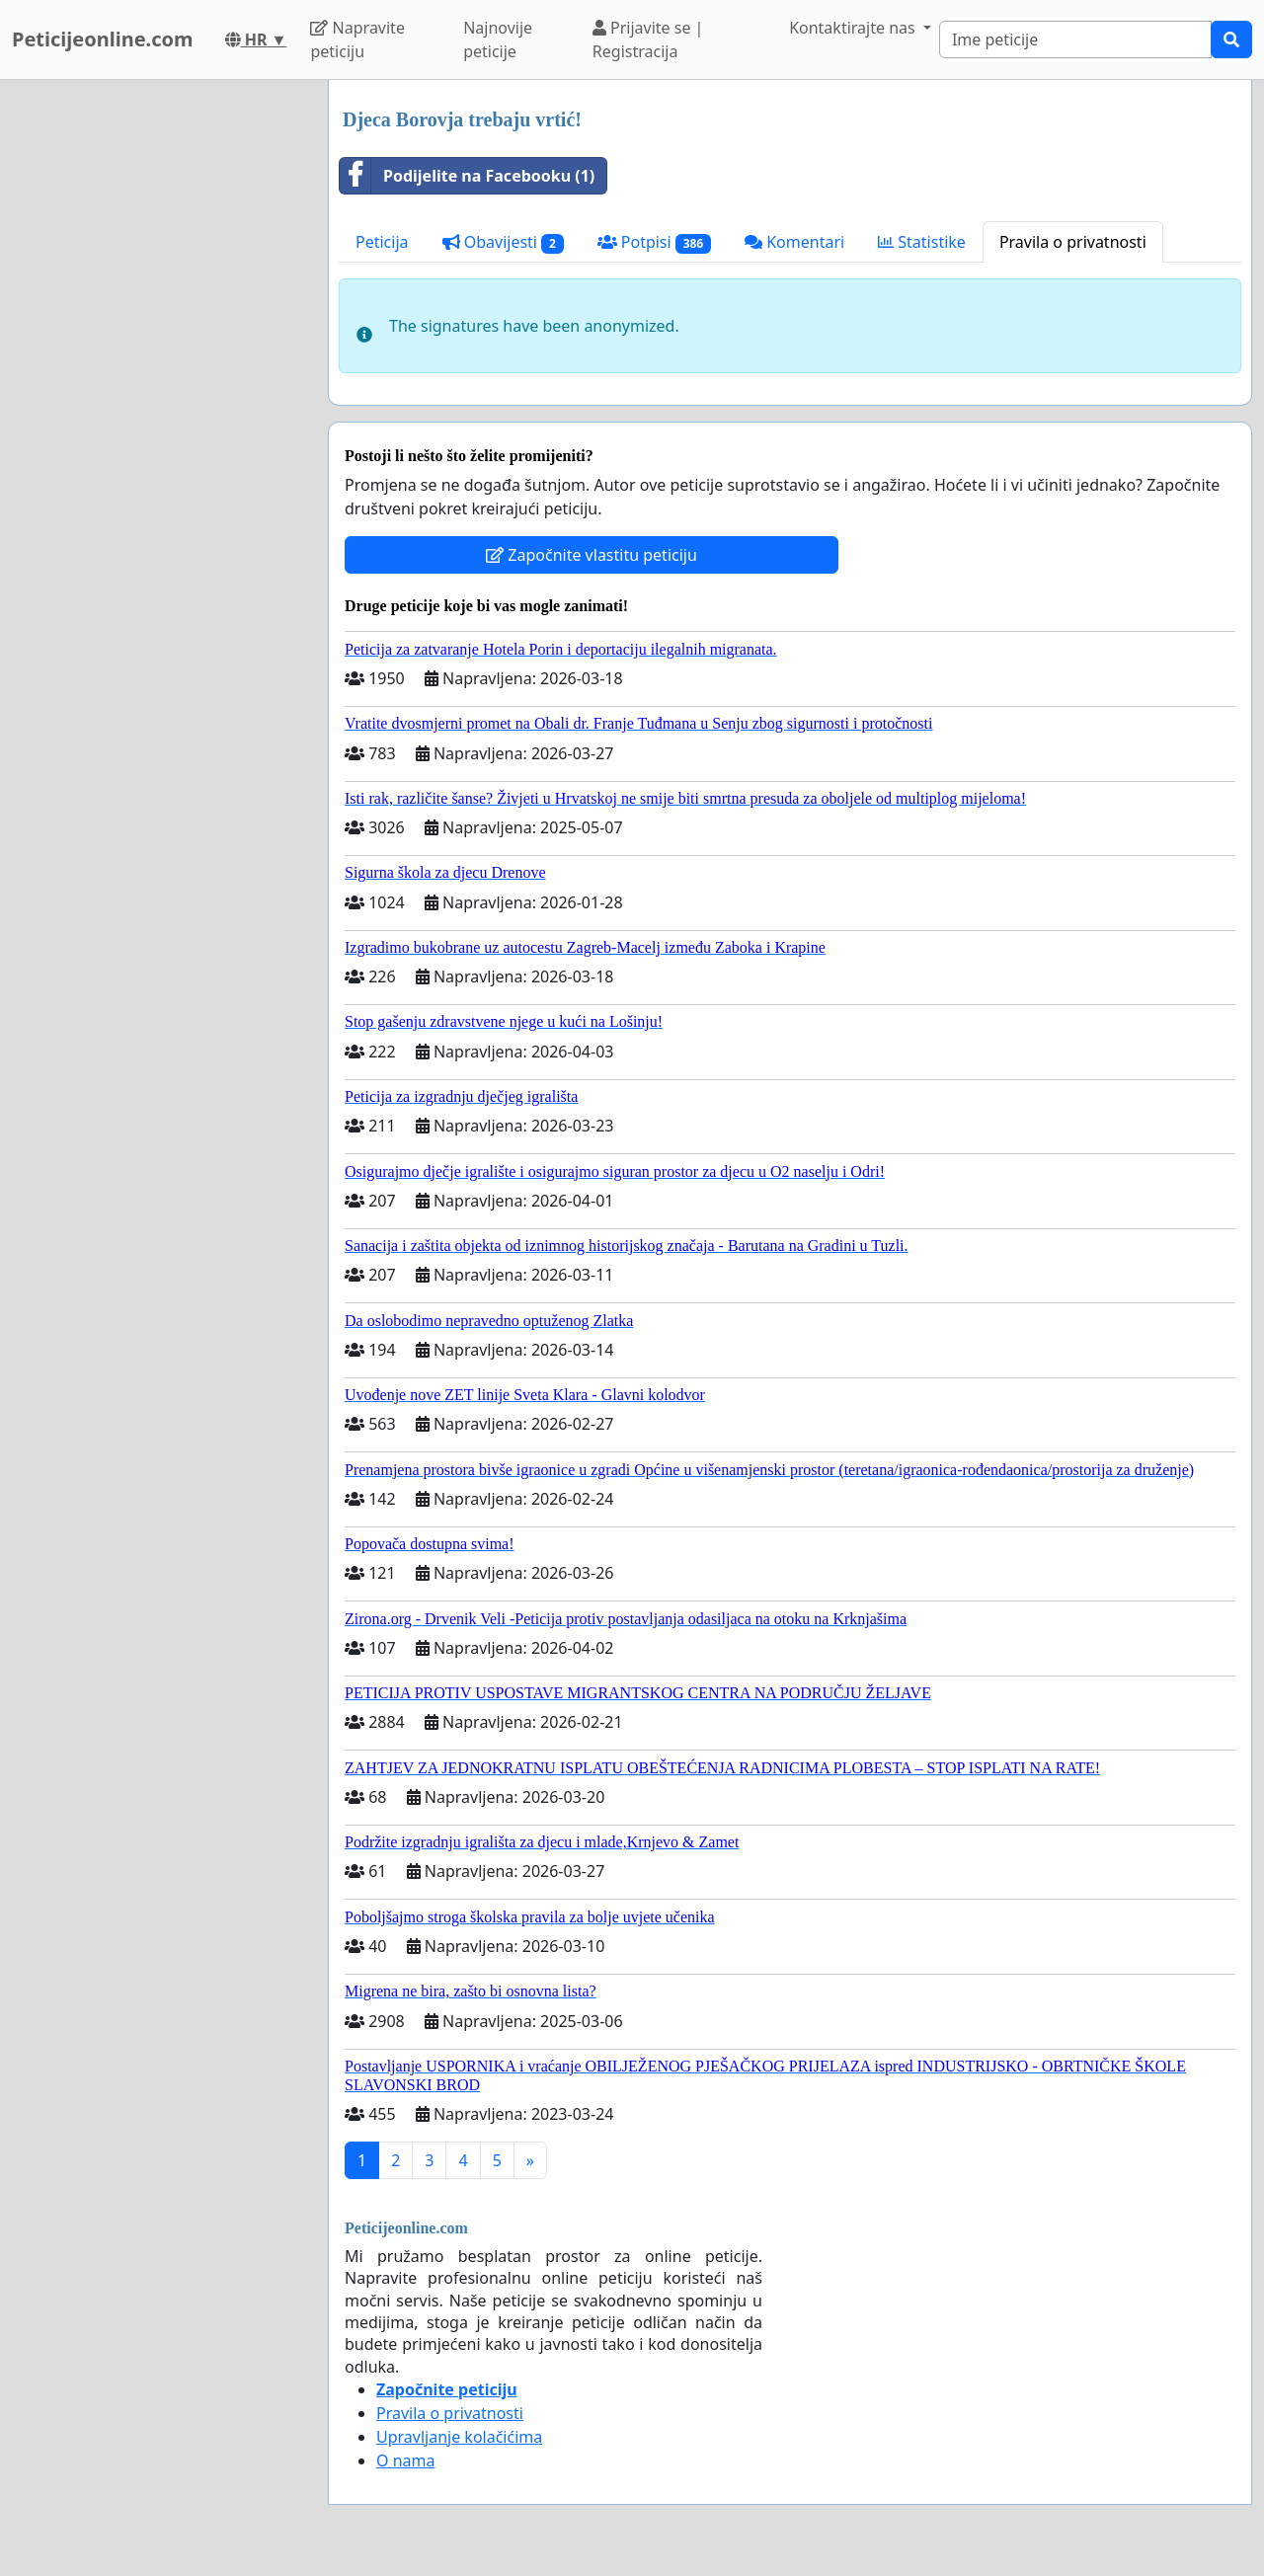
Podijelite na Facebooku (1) (467, 176)
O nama (405, 2460)
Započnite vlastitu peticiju (591, 555)
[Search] (1075, 39)
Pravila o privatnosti (1072, 242)
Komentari (794, 242)
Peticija (382, 242)
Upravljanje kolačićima (459, 2437)
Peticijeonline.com (103, 39)
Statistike (922, 242)
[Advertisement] (158, 376)
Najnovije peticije (497, 39)
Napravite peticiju (357, 39)
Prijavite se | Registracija (648, 39)
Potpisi (654, 242)
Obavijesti (503, 242)
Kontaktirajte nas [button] (854, 28)
